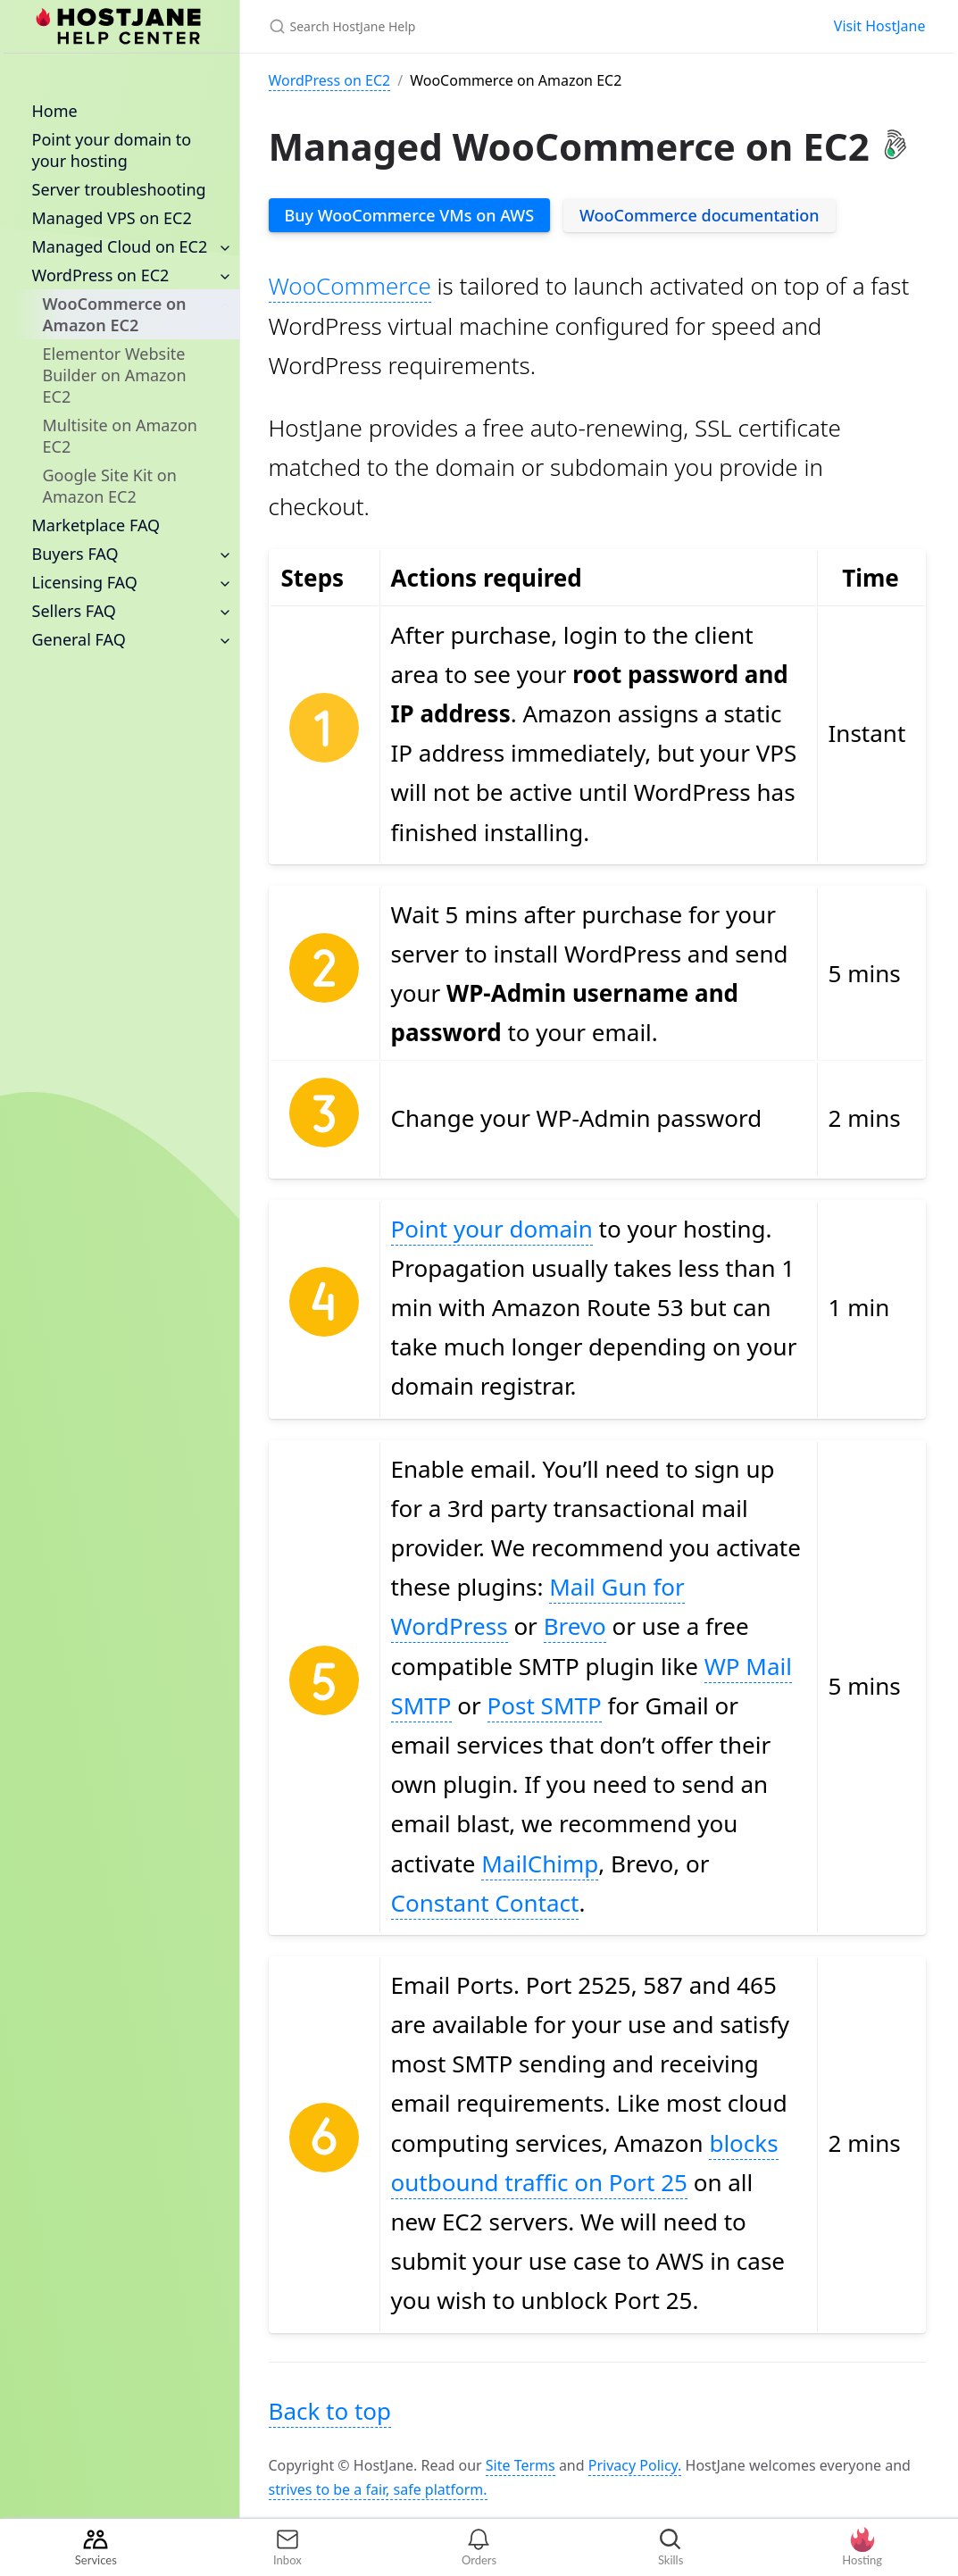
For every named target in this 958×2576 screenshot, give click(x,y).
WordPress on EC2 (101, 275)
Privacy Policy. (635, 2465)
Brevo (575, 1626)
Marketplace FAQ (96, 525)
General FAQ (79, 639)
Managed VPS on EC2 (112, 218)
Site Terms (520, 2465)
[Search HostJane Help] (479, 26)
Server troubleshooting (119, 189)
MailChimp (539, 1863)
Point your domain (492, 1229)
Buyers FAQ (75, 553)
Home (55, 110)
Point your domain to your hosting (112, 150)
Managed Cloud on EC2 (120, 246)
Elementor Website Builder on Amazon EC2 (115, 375)
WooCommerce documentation (699, 215)
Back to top (330, 2411)
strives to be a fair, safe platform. (378, 2489)
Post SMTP (544, 1705)
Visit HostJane (880, 26)
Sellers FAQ (74, 610)
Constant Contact (485, 1903)
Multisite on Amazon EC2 (120, 435)
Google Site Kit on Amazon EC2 (110, 485)
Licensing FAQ (84, 582)
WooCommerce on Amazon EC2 (115, 314)
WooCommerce (350, 286)
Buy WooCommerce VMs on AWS (410, 215)
